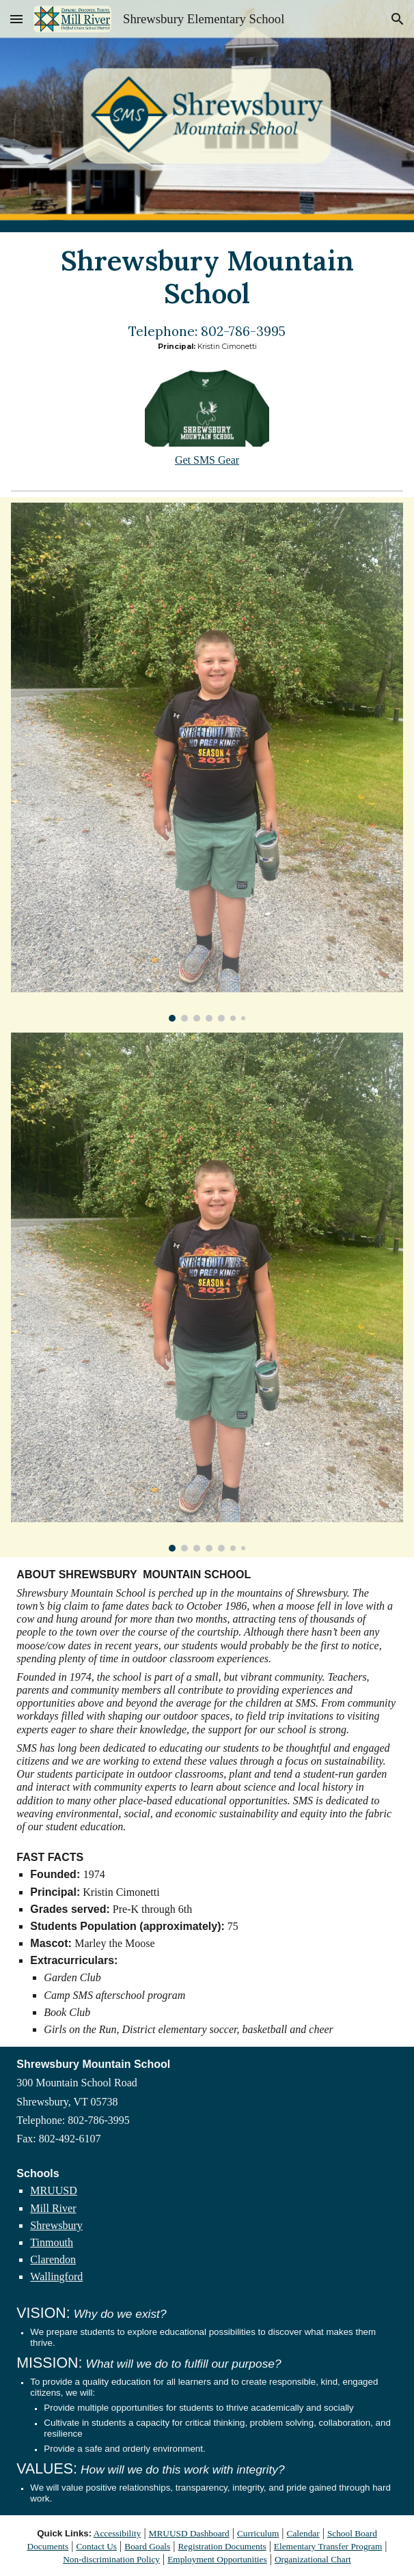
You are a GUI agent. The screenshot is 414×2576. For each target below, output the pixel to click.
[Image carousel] (206, 762)
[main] (206, 277)
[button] (16, 19)
